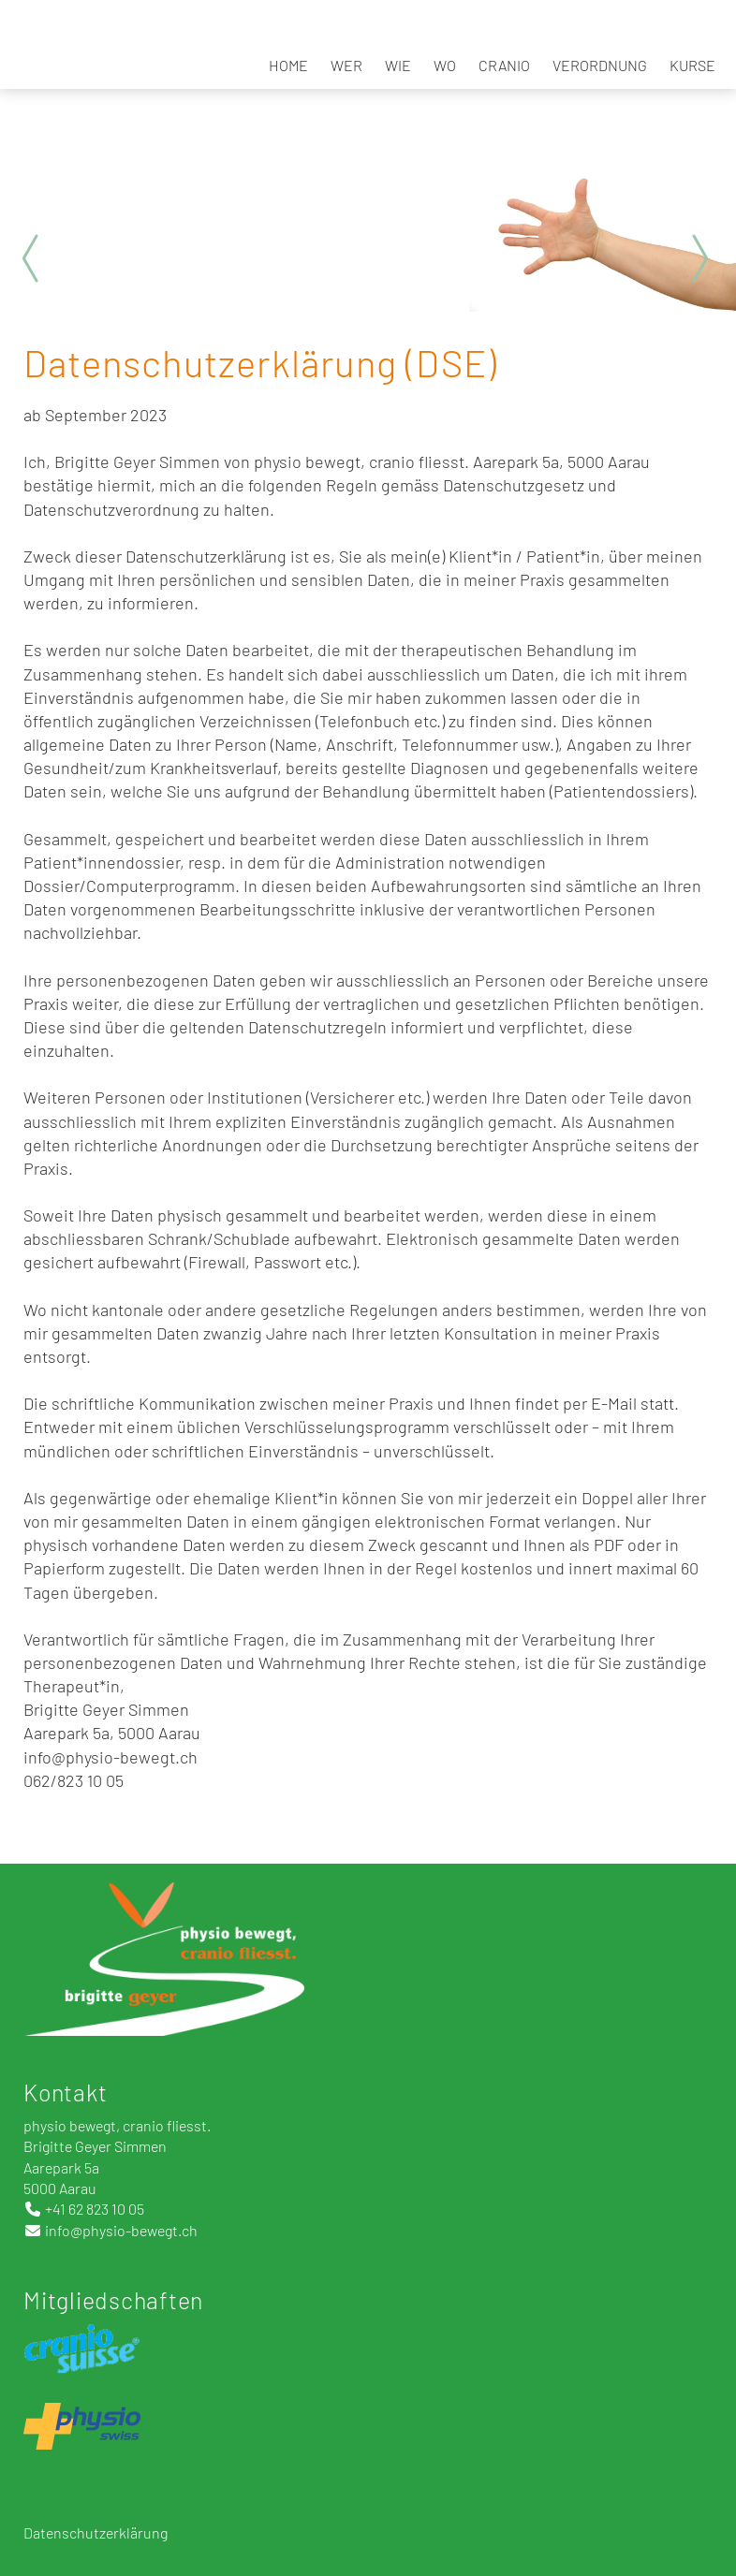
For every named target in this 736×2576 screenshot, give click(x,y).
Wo (445, 65)
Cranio (504, 65)
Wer (346, 65)
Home (288, 65)
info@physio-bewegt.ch (121, 2230)
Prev (37, 258)
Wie (398, 65)
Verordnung (599, 65)
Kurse (692, 65)
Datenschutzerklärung (96, 2532)
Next (698, 258)
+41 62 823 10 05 (94, 2208)
